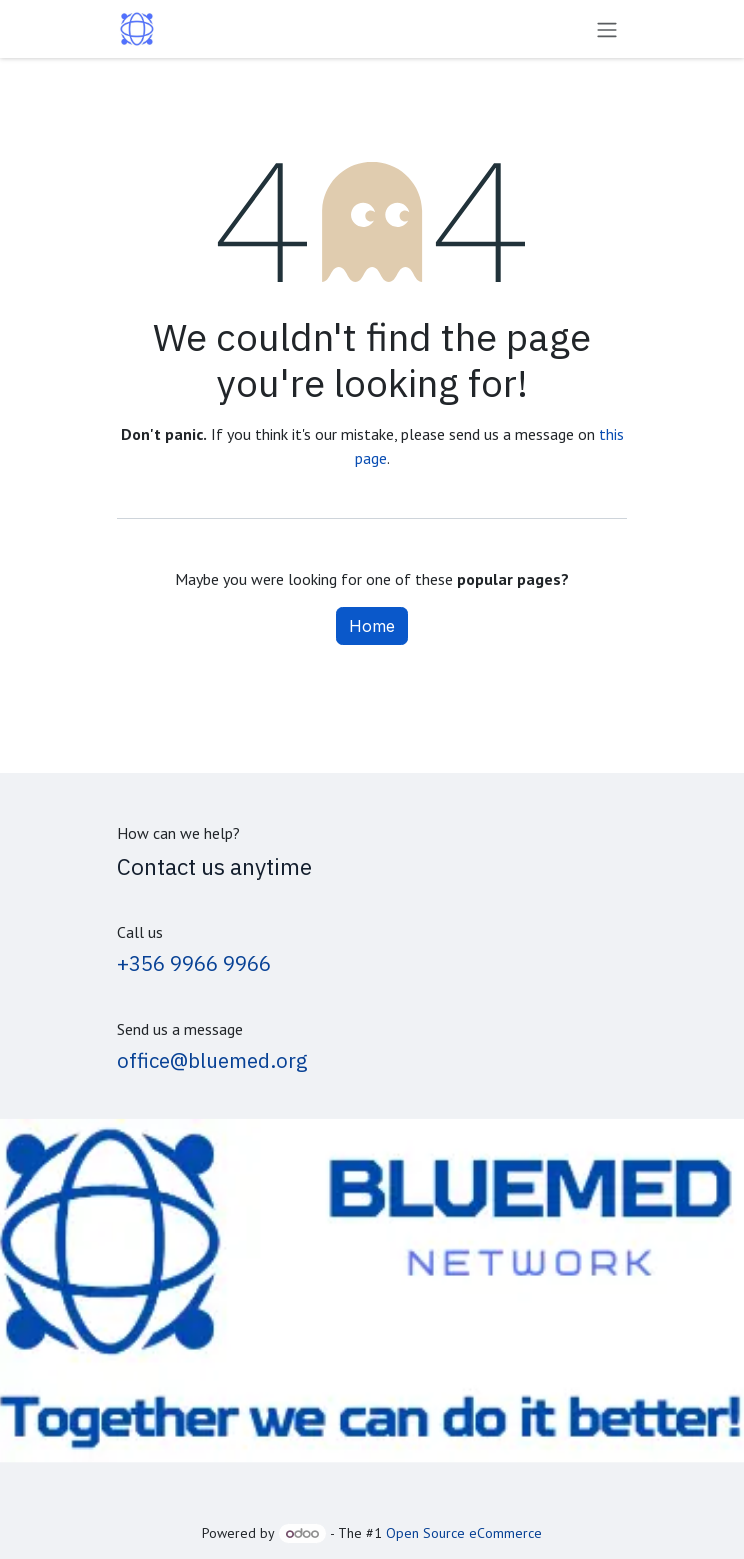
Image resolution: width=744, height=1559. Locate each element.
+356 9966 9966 (194, 963)
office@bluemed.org (212, 1060)
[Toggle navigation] (607, 29)
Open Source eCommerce (464, 1533)
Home (372, 626)
